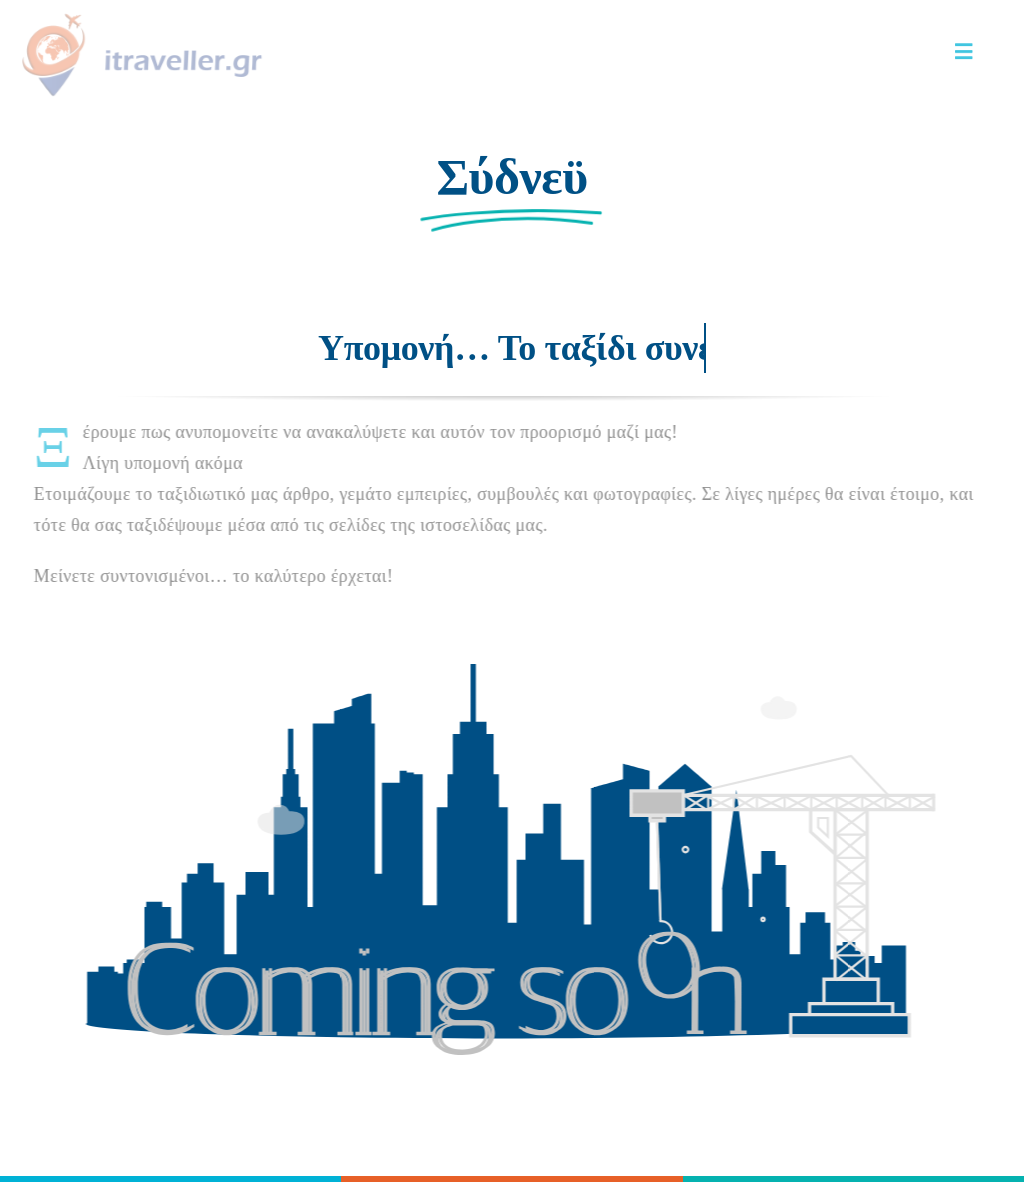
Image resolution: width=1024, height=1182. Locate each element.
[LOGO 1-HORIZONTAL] (139, 19)
